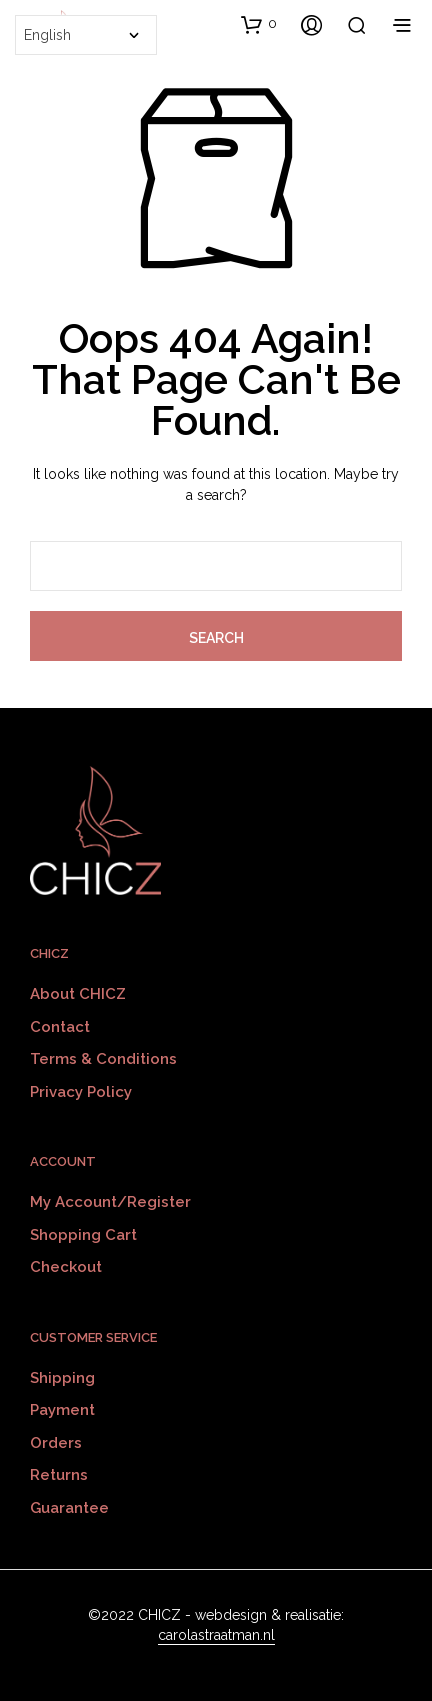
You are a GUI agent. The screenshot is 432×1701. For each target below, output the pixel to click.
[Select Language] (86, 35)
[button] (259, 24)
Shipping (62, 1378)
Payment (62, 1410)
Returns (59, 1475)
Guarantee (69, 1508)
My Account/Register (110, 1202)
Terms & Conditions (103, 1059)
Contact (60, 1027)
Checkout (66, 1267)
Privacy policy (81, 1092)
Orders (56, 1443)
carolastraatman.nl (216, 1635)
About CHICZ (78, 994)
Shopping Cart (83, 1235)
